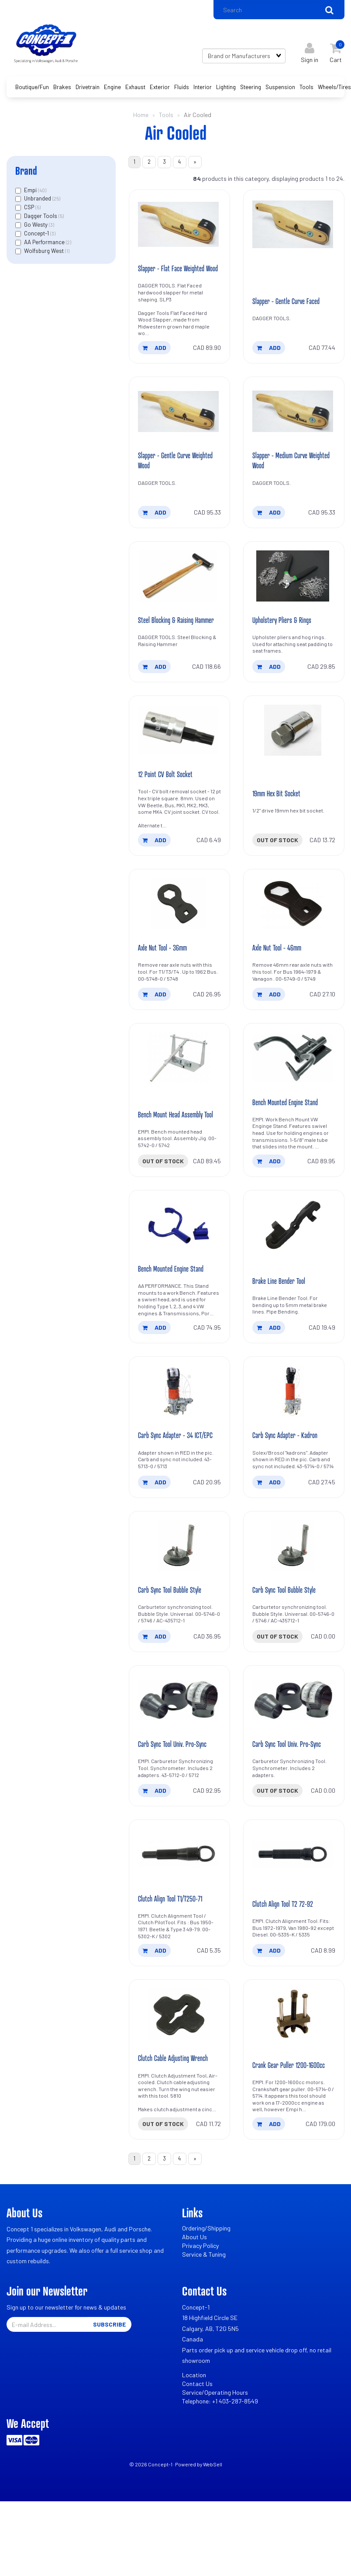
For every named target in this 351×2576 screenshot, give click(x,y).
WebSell (212, 2526)
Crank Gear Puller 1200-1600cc (293, 2125)
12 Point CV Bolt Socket (168, 808)
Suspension (280, 90)
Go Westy (36, 228)
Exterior (160, 90)
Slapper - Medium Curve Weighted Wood (283, 480)
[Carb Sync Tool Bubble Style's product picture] (179, 1599)
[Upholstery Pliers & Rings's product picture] (293, 596)
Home (140, 118)
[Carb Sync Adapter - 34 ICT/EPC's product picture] (179, 1432)
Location (194, 2437)
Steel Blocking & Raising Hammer (169, 646)
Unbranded (38, 202)
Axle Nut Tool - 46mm (280, 983)
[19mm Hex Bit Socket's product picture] (293, 763)
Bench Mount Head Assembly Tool (175, 1147)
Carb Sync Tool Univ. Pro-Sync (177, 1800)
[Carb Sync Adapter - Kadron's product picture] (293, 1432)
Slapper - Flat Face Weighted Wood (175, 280)
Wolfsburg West (44, 254)
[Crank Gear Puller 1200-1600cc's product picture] (293, 2073)
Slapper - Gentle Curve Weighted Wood (167, 480)
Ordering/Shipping (206, 2290)
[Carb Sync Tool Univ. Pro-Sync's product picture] (179, 1755)
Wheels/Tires (334, 90)
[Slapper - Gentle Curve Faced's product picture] (293, 231)
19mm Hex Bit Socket (279, 827)
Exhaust (135, 90)
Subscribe (109, 2386)
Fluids (181, 90)
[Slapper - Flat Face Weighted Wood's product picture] (179, 231)
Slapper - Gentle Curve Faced (290, 318)
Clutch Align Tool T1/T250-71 (174, 1956)
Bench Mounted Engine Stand (289, 1139)
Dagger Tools (41, 219)
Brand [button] (26, 174)
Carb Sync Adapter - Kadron (289, 1487)
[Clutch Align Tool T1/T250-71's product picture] (179, 1912)
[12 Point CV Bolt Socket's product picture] (179, 763)
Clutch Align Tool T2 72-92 (286, 1961)
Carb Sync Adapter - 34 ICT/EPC (169, 1482)
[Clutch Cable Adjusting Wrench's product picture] (179, 2073)
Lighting (226, 90)
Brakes (62, 90)
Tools (306, 90)
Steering (250, 90)
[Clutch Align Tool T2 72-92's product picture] (293, 1912)
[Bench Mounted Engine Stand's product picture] (293, 1095)
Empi (31, 193)
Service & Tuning (204, 2316)
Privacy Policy (200, 2308)
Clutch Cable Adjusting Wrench (177, 2118)
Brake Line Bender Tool (282, 1320)
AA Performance (45, 245)
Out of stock (277, 874)
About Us (194, 2299)
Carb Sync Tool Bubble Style (174, 1643)
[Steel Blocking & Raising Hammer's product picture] (179, 596)
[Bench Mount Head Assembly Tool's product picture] (179, 1095)
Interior (202, 90)
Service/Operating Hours (215, 2454)
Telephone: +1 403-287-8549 (220, 2463)
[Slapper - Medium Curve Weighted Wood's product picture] (293, 430)
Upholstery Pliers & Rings (285, 651)
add (154, 365)
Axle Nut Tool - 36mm (165, 983)
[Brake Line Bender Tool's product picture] (293, 1263)
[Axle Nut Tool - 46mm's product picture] (293, 938)
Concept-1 (37, 237)
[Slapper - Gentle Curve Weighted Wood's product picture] (179, 430)
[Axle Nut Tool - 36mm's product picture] (179, 938)
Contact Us (197, 2445)
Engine (112, 90)
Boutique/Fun (32, 90)
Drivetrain (88, 90)
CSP (29, 211)
